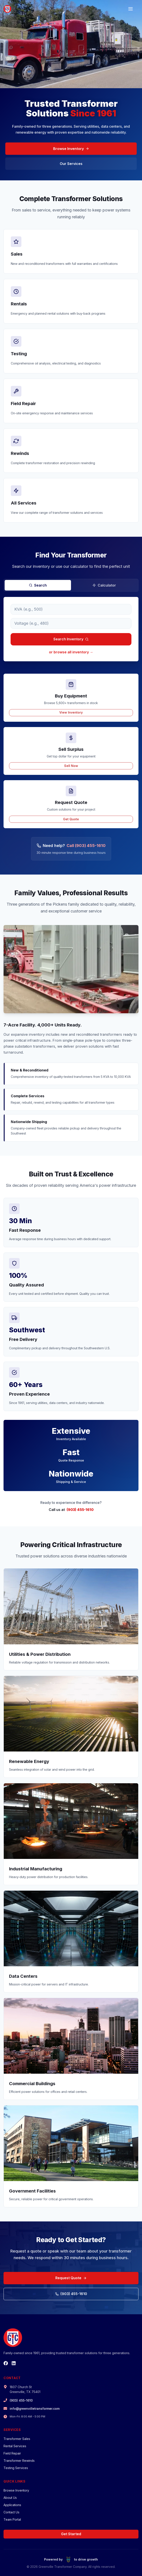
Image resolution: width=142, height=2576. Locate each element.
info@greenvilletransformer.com (35, 2408)
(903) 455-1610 (71, 2294)
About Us (10, 2497)
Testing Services (16, 2468)
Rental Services (15, 2446)
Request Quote (71, 2278)
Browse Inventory (71, 148)
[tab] (38, 585)
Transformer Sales (17, 2439)
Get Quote (71, 819)
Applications (12, 2505)
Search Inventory (71, 639)
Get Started (71, 2534)
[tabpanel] (71, 629)
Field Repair (12, 2453)
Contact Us (11, 2512)
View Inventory (71, 712)
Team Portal (12, 2519)
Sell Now (71, 766)
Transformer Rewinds (19, 2460)
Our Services (71, 163)
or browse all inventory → (71, 652)
